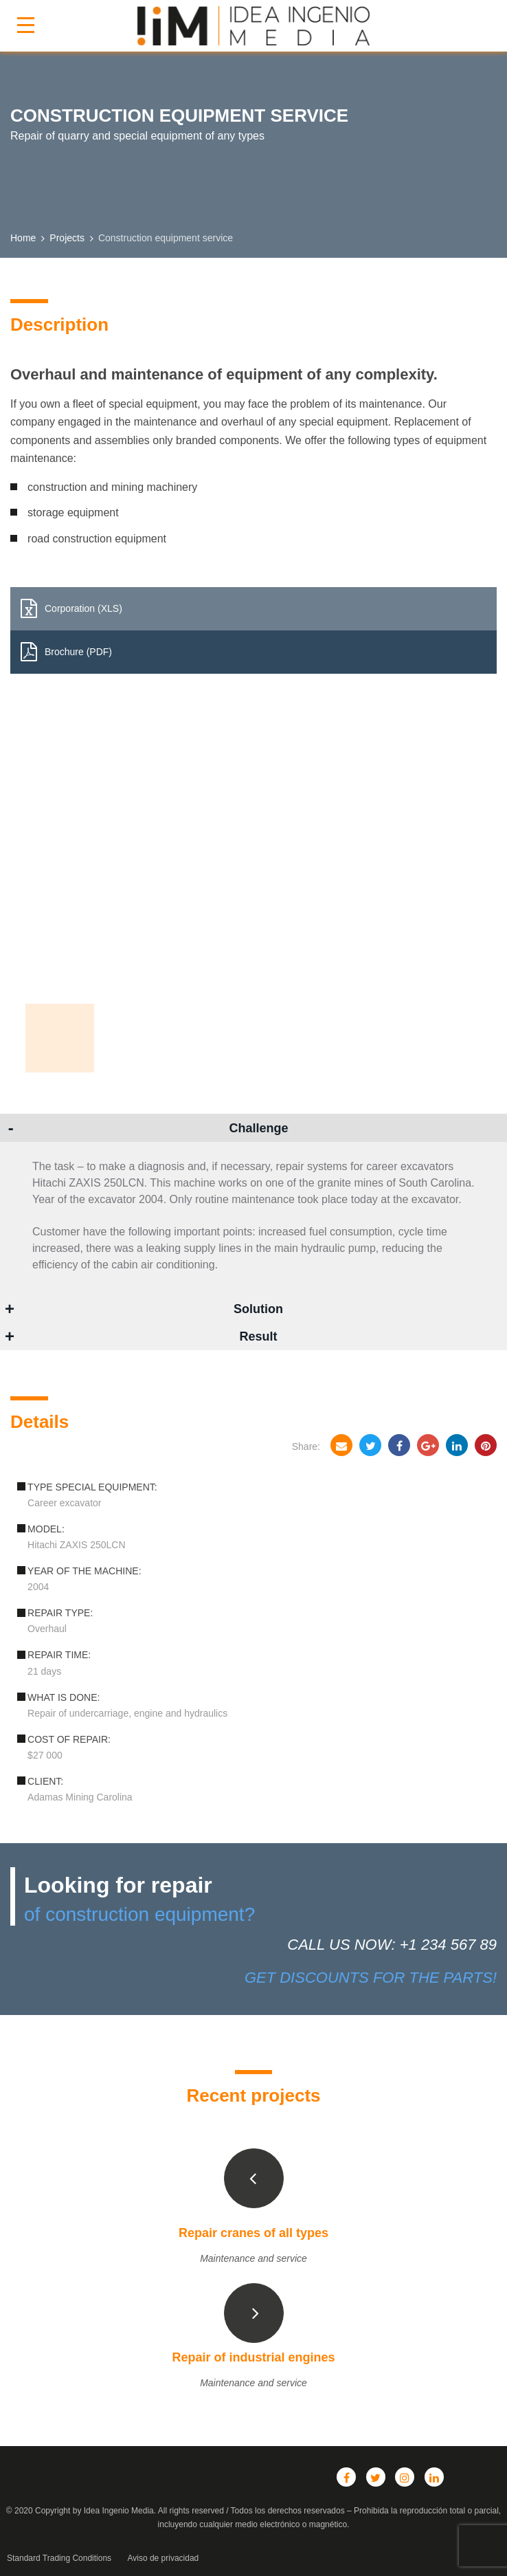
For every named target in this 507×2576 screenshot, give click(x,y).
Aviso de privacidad (163, 2558)
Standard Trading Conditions (59, 2558)
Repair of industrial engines (253, 2357)
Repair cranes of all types (253, 2233)
